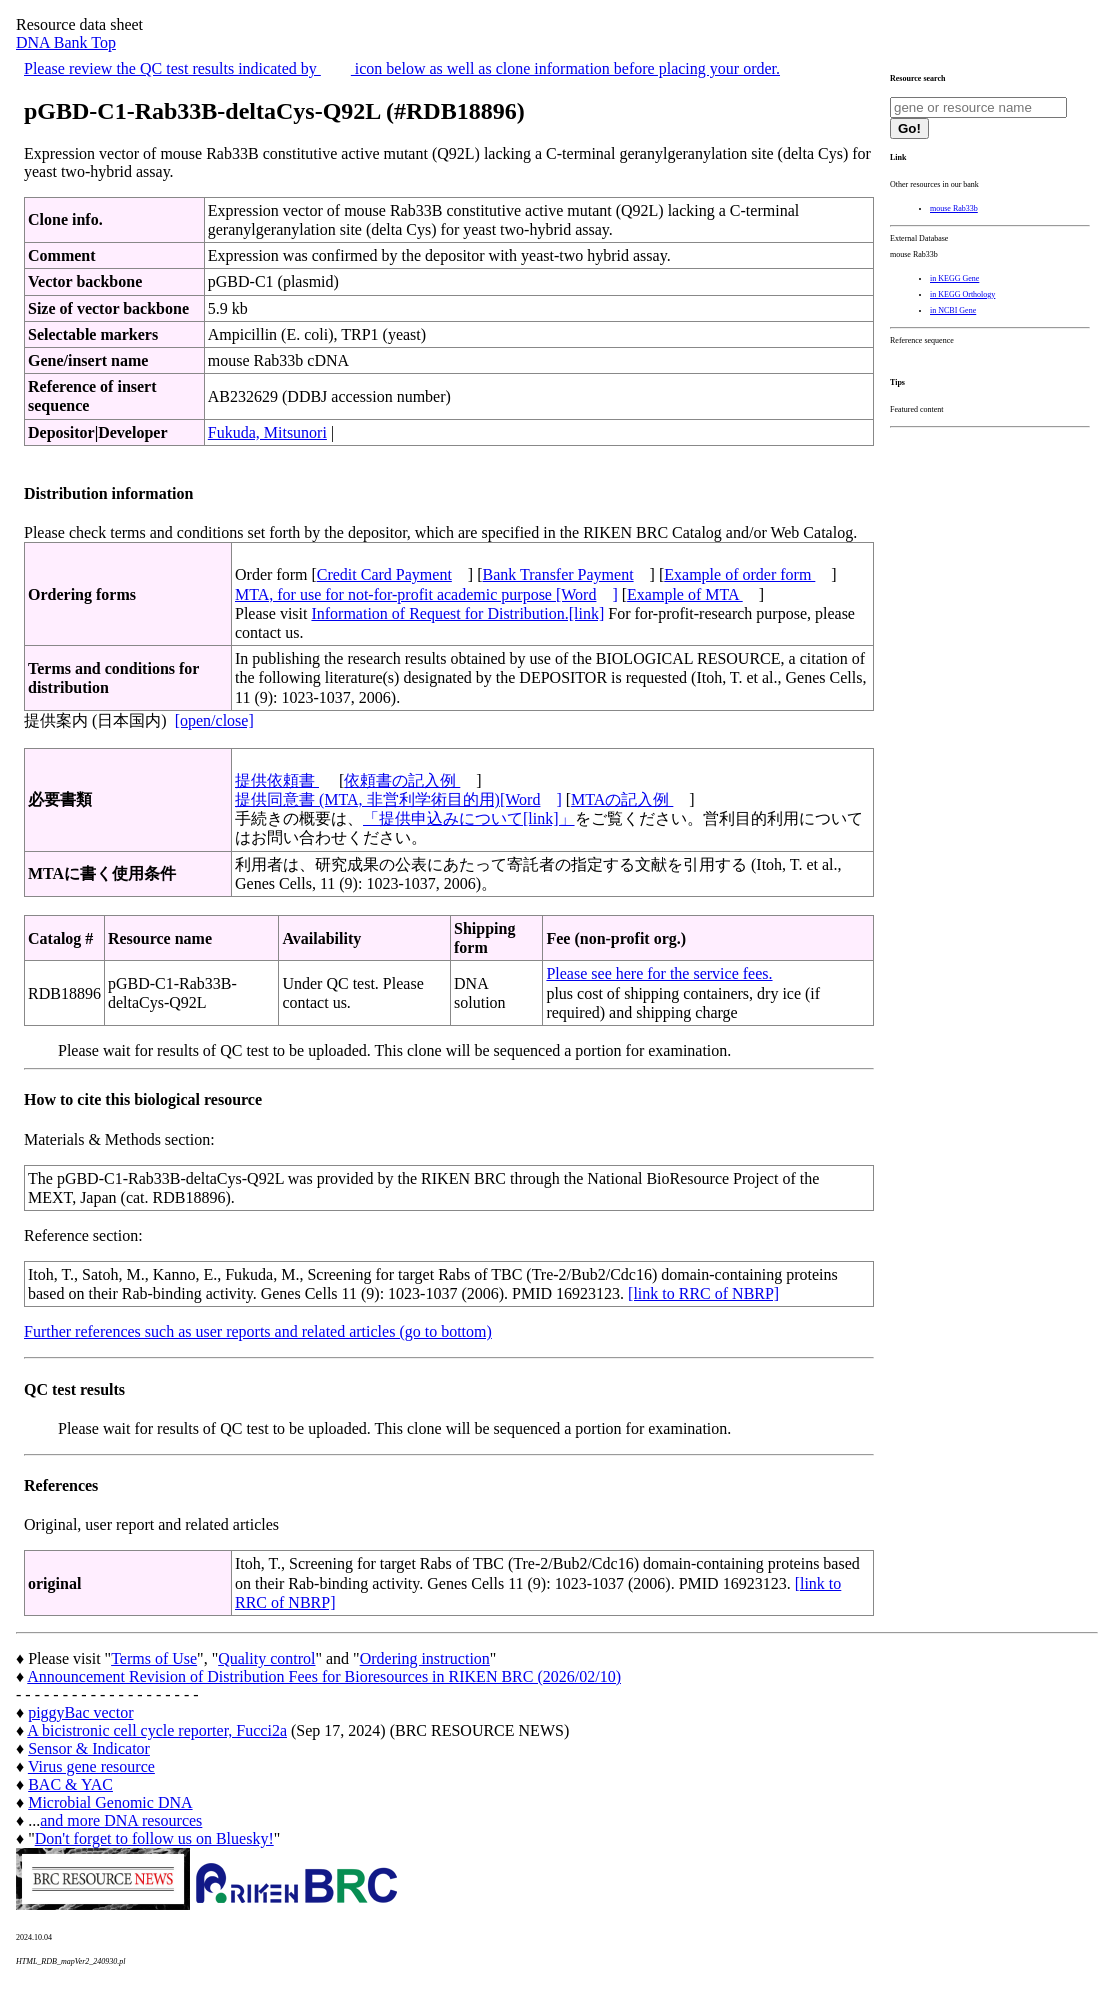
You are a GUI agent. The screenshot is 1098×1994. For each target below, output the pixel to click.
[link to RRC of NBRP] (703, 1293)
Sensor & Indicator (89, 1748)
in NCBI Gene (953, 310)
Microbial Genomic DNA (110, 1802)
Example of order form (739, 574)
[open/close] (214, 720)
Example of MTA (685, 594)
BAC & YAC (70, 1784)
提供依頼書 (277, 780)
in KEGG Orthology (962, 294)
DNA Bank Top (66, 42)
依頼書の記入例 (402, 780)
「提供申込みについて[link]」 (469, 818)
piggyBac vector (80, 1712)
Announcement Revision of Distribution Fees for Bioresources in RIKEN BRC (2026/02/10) (324, 1676)
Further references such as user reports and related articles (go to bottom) (258, 1331)
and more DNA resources (121, 1820)
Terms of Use (154, 1658)
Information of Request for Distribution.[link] (457, 613)
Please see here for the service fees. (659, 973)
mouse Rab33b (954, 208)
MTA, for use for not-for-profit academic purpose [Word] (426, 594)
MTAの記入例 (622, 799)
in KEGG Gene (954, 278)
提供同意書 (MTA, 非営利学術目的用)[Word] (398, 799)
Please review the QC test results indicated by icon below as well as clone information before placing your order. (402, 68)
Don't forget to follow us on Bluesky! (154, 1838)
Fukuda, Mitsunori (267, 432)
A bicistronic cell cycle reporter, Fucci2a (157, 1730)
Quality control (266, 1658)
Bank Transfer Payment (558, 574)
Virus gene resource (91, 1766)
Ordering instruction (425, 1658)
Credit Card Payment (384, 574)
